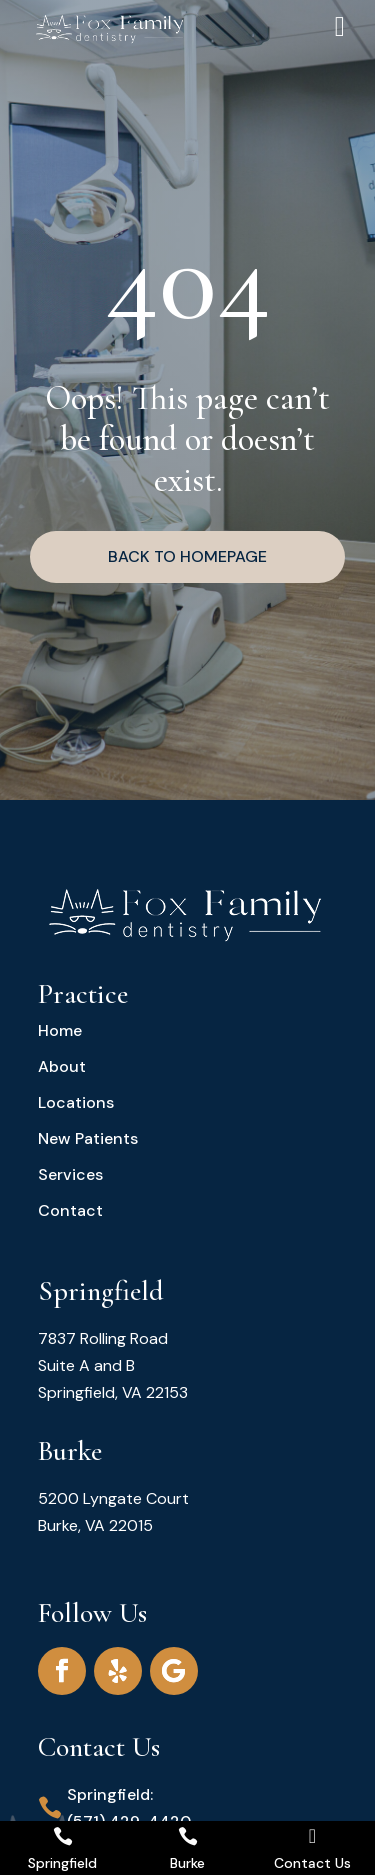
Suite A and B (86, 1365)
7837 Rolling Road (103, 1338)
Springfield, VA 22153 (113, 1392)
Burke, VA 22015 (95, 1525)
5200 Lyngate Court (113, 1498)
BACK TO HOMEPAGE (187, 556)
